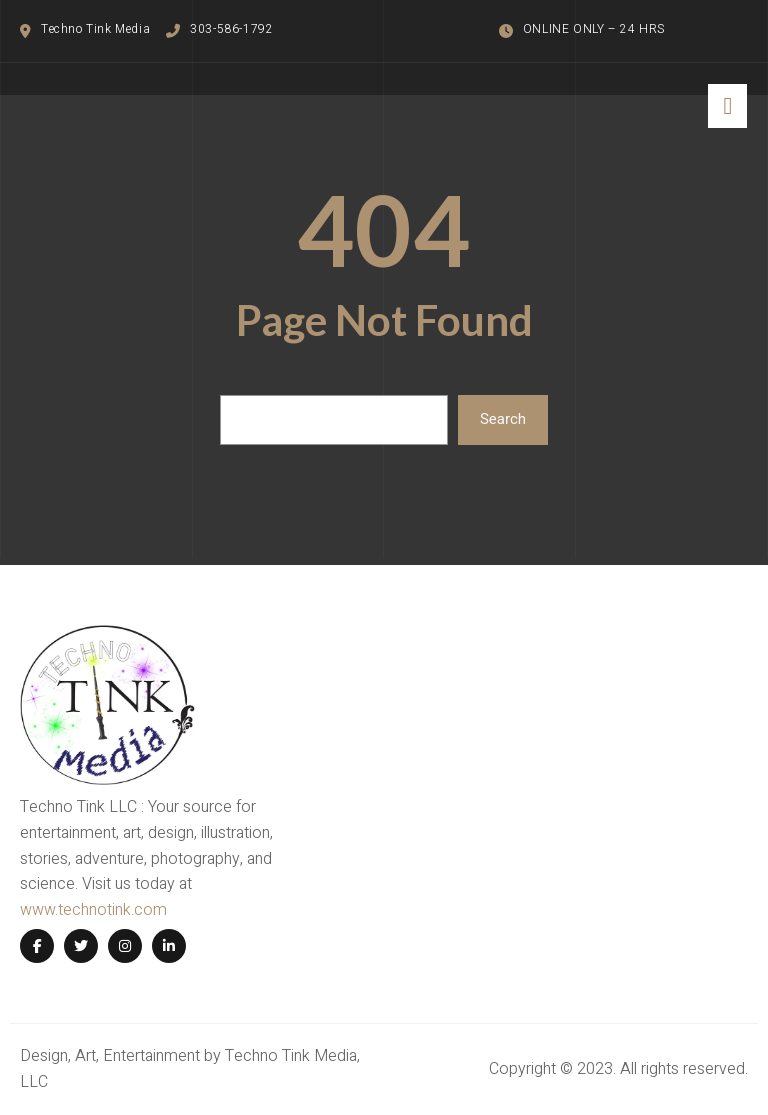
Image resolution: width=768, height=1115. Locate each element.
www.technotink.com (93, 910)
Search (503, 419)
